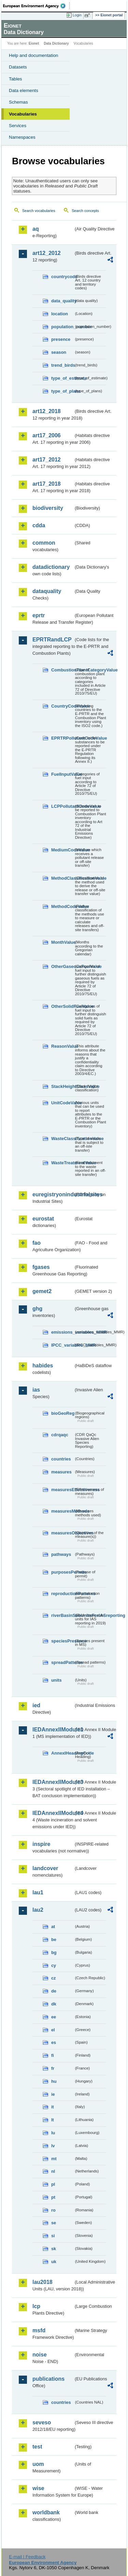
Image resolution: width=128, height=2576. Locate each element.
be (53, 1939)
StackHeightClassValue (62, 1086)
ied (36, 1705)
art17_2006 (46, 435)
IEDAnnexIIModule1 (53, 1729)
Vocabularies (23, 114)
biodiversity (47, 508)
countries (61, 1458)
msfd (38, 2330)
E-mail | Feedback (27, 2556)
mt (54, 2158)
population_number (62, 326)
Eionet (34, 43)
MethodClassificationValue (62, 878)
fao (36, 1243)
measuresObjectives (62, 1532)
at (53, 1926)
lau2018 (42, 2282)
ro (53, 2210)
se (53, 2222)
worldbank (46, 2512)
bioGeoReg (62, 1413)
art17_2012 (46, 460)
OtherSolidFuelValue (62, 1006)
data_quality (62, 300)
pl (53, 2184)
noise (39, 2355)
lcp (36, 2306)
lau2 (37, 1910)
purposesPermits (62, 1572)
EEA (36, 5)
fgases (41, 1267)
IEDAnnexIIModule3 (53, 1782)
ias (36, 1390)
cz (53, 1978)
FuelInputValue (62, 774)
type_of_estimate (62, 378)
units (56, 1680)
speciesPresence (62, 1640)
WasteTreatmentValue (62, 1162)
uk (53, 2261)
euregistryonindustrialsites (53, 1194)
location (59, 313)
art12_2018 (46, 411)
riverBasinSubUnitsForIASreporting (62, 1615)
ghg (37, 1309)
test (37, 2447)
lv (53, 2145)
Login (77, 15)
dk (53, 2003)
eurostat (43, 1219)
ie (53, 2094)
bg (54, 1952)
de (53, 1991)
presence (60, 339)
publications (48, 2379)
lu (53, 2132)
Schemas (18, 102)
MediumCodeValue (62, 849)
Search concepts (85, 211)
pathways (61, 1554)
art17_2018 (46, 484)
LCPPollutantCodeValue (62, 806)
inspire (41, 1844)
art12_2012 (46, 253)
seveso (41, 2422)
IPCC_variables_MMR (62, 1345)
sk (53, 2248)
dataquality (46, 591)
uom (38, 2464)
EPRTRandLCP (52, 639)
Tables (15, 78)
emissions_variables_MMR (62, 1332)
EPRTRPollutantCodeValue (62, 738)
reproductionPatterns (62, 1593)
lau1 (37, 1892)
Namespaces (22, 137)
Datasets (18, 67)
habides (42, 1365)
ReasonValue (62, 1046)
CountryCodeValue (62, 706)
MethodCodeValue (62, 906)
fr (52, 2068)
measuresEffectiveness (62, 1489)
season (58, 352)
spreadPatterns (62, 1662)
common (43, 543)
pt (53, 2197)
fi (52, 2055)
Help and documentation (33, 55)
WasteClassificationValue (62, 1138)
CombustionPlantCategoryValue (62, 669)
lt (52, 2119)
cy (53, 1965)
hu (54, 2081)
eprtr (38, 615)
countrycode (62, 276)
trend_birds (62, 365)
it (52, 2106)
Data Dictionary (56, 43)
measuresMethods (62, 1511)
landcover (45, 1868)
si (53, 2235)
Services (17, 125)
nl (53, 2171)
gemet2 (42, 1291)
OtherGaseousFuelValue (62, 966)
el (53, 2029)
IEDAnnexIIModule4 (53, 1813)
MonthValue (62, 942)
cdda (38, 525)
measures (61, 1471)
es (53, 2042)
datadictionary (51, 567)
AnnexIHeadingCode (62, 1753)
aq (35, 229)
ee (53, 2016)
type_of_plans (62, 391)
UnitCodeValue (62, 1102)
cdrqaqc (59, 1434)
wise (38, 2488)
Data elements (23, 90)
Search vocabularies (38, 211)
